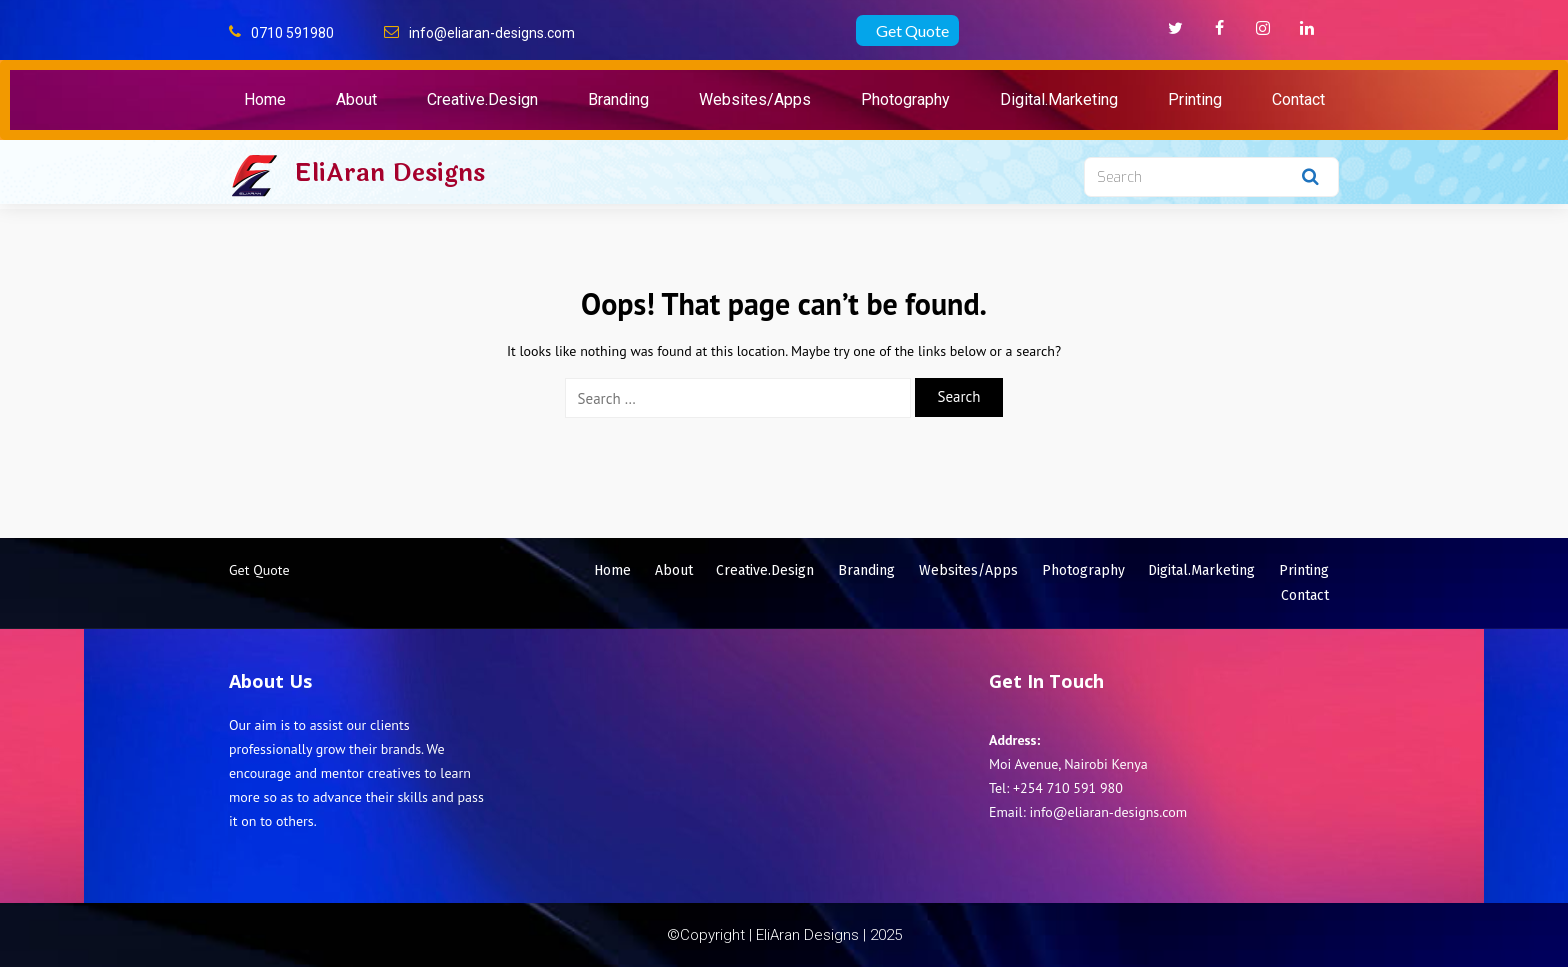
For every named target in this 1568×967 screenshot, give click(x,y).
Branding (618, 99)
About (356, 99)
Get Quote (912, 30)
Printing (1195, 99)
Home (265, 99)
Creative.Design (482, 99)
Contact (1298, 99)
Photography (905, 99)
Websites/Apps (755, 99)
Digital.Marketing (1059, 99)
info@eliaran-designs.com (492, 33)
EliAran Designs (389, 173)
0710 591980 (292, 33)
